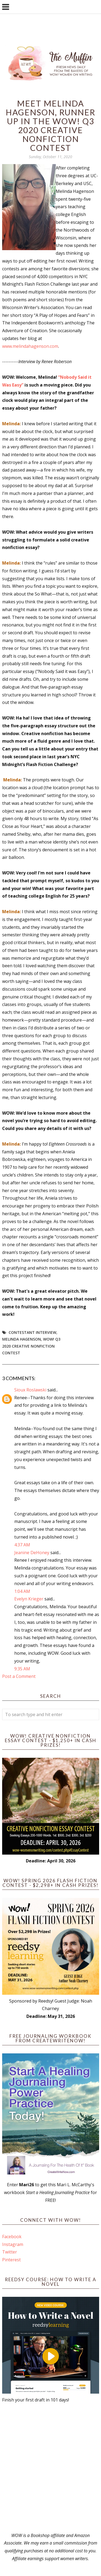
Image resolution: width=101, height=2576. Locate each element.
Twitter (9, 2252)
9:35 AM (22, 1669)
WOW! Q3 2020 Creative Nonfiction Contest (31, 1346)
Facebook (12, 2237)
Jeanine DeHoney (31, 1552)
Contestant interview (32, 1332)
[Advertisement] (50, 2467)
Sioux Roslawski (30, 1390)
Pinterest (11, 2260)
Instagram (12, 2244)
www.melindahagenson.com (30, 346)
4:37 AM (22, 1545)
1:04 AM (22, 1591)
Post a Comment (19, 1676)
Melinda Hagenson (21, 1339)
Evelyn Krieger (28, 1599)
